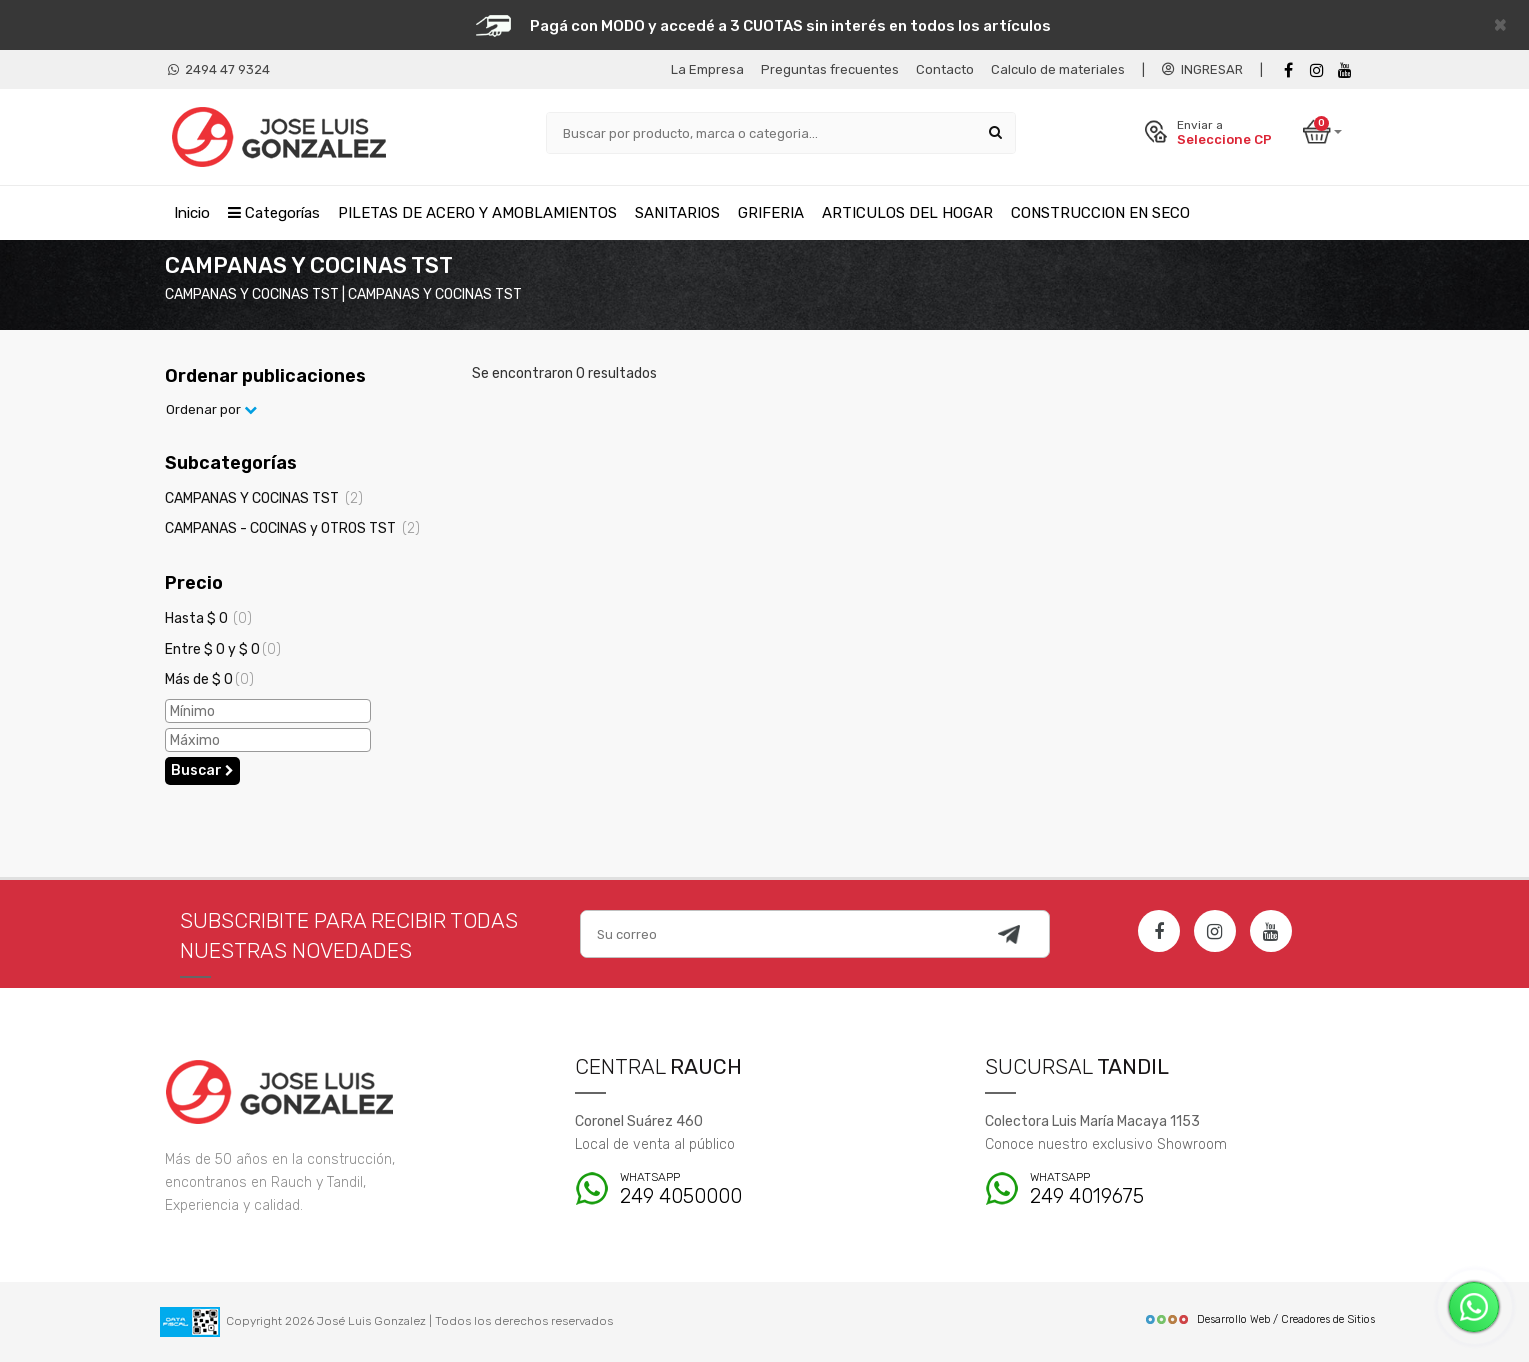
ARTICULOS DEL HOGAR (907, 213)
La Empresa (707, 69)
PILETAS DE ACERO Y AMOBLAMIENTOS (477, 213)
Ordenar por (211, 409)
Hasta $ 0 (208, 618)
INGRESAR (1202, 69)
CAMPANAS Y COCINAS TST (264, 498)
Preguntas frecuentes (830, 69)
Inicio (192, 213)
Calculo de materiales (1058, 69)
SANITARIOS (677, 213)
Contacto (945, 69)
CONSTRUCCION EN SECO (1100, 213)
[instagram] (1317, 70)
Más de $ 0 (209, 679)
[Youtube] (1345, 70)
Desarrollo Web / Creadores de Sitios (1259, 1319)
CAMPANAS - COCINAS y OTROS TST (292, 528)
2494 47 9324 (219, 69)
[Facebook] (1289, 70)
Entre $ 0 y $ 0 (223, 649)
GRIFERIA (771, 213)
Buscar (202, 770)
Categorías (274, 213)
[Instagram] (1215, 931)
